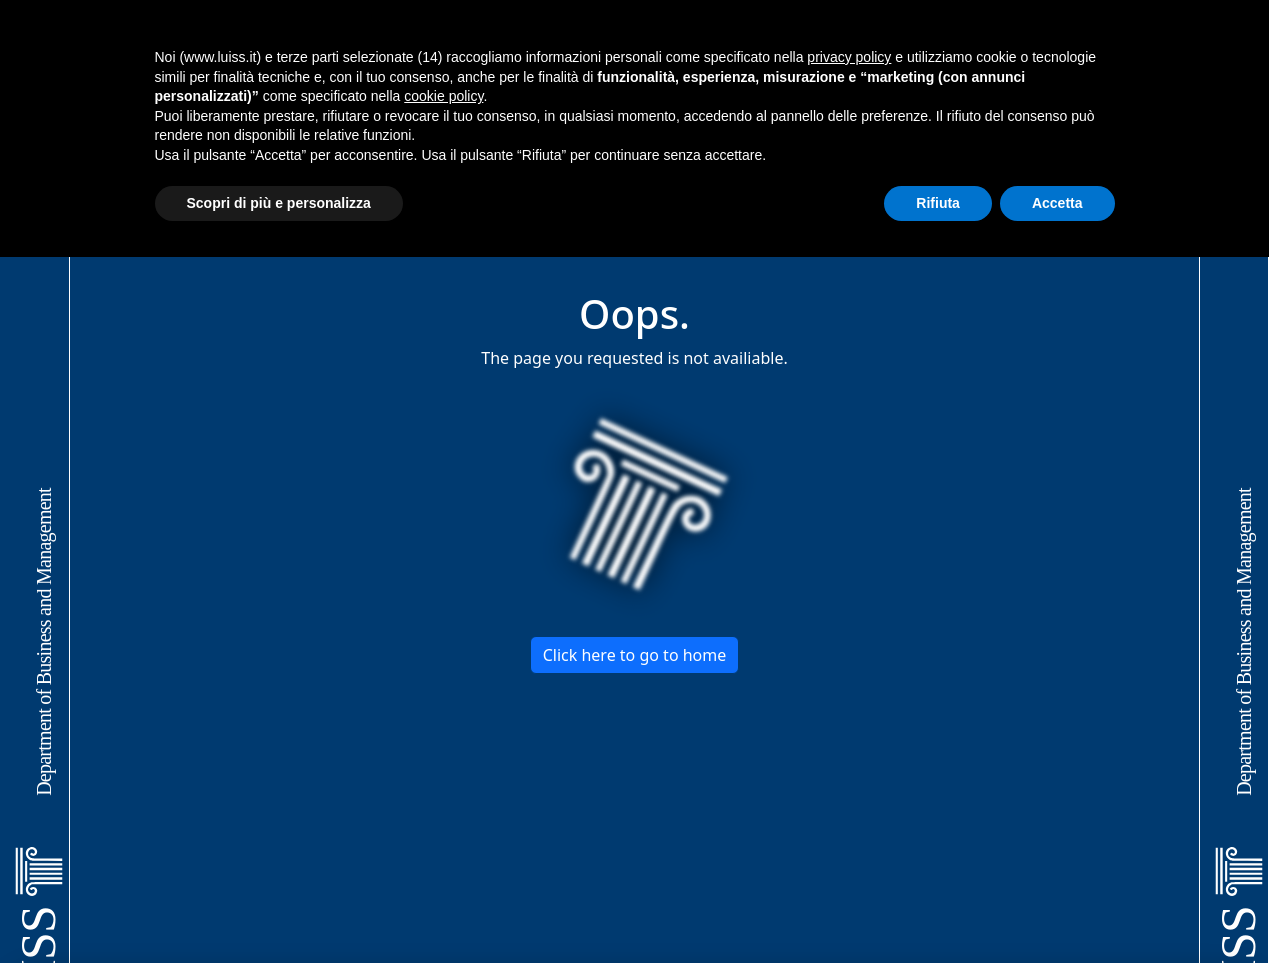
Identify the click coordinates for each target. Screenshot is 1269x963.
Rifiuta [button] (938, 203)
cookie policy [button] (443, 96)
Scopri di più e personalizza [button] (279, 203)
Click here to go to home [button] (635, 655)
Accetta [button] (1057, 203)
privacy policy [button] (849, 57)
